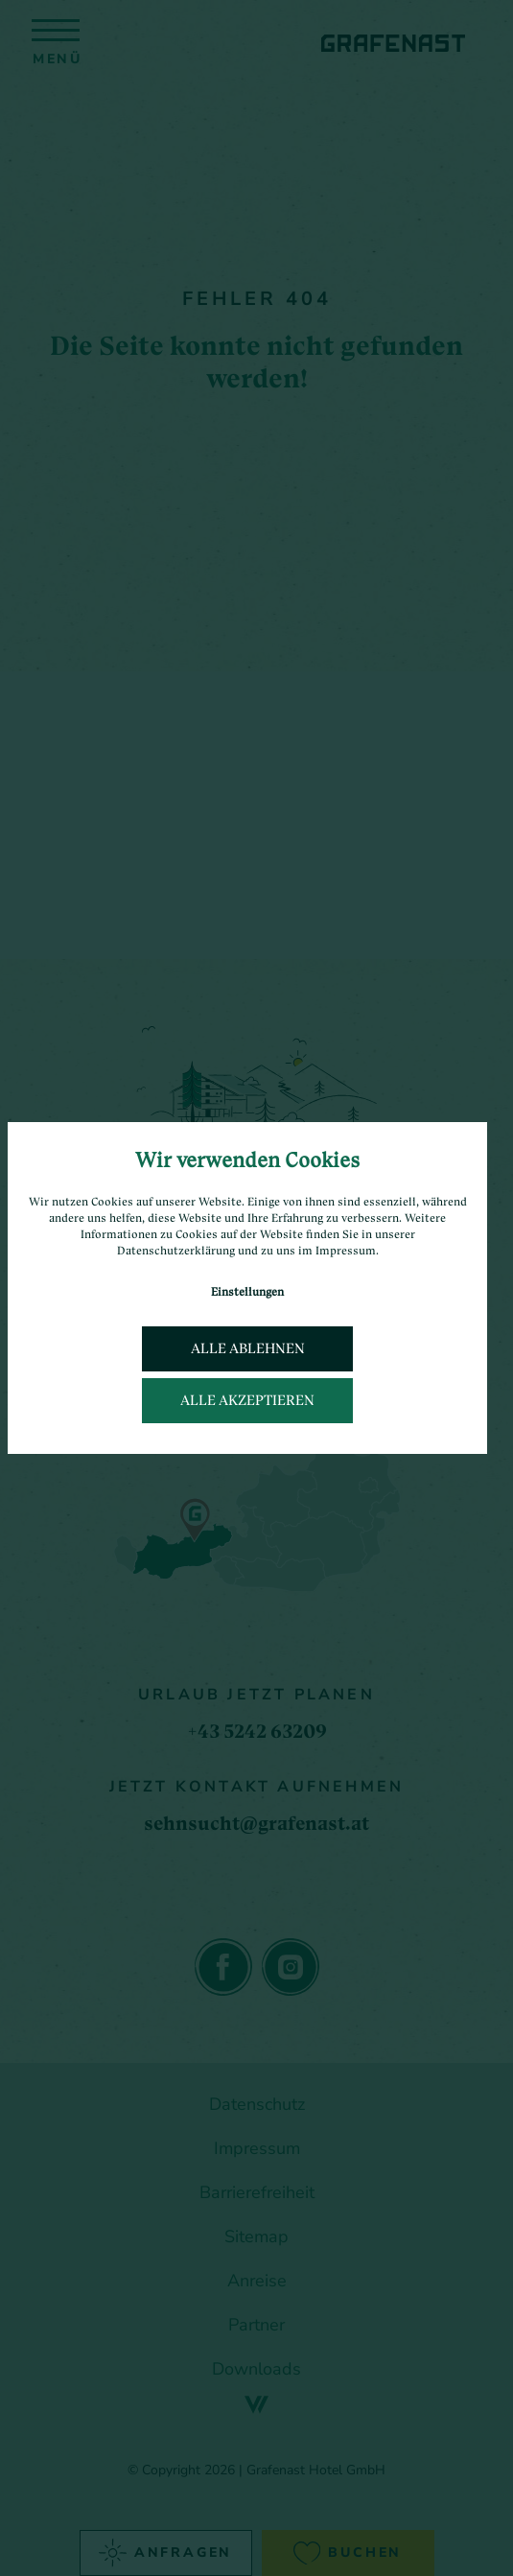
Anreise (257, 2280)
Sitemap (256, 2236)
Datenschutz (257, 2104)
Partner (256, 2324)
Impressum (257, 2148)
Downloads (256, 2368)
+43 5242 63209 (257, 1731)
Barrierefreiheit (257, 2192)
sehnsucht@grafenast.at (256, 1823)
